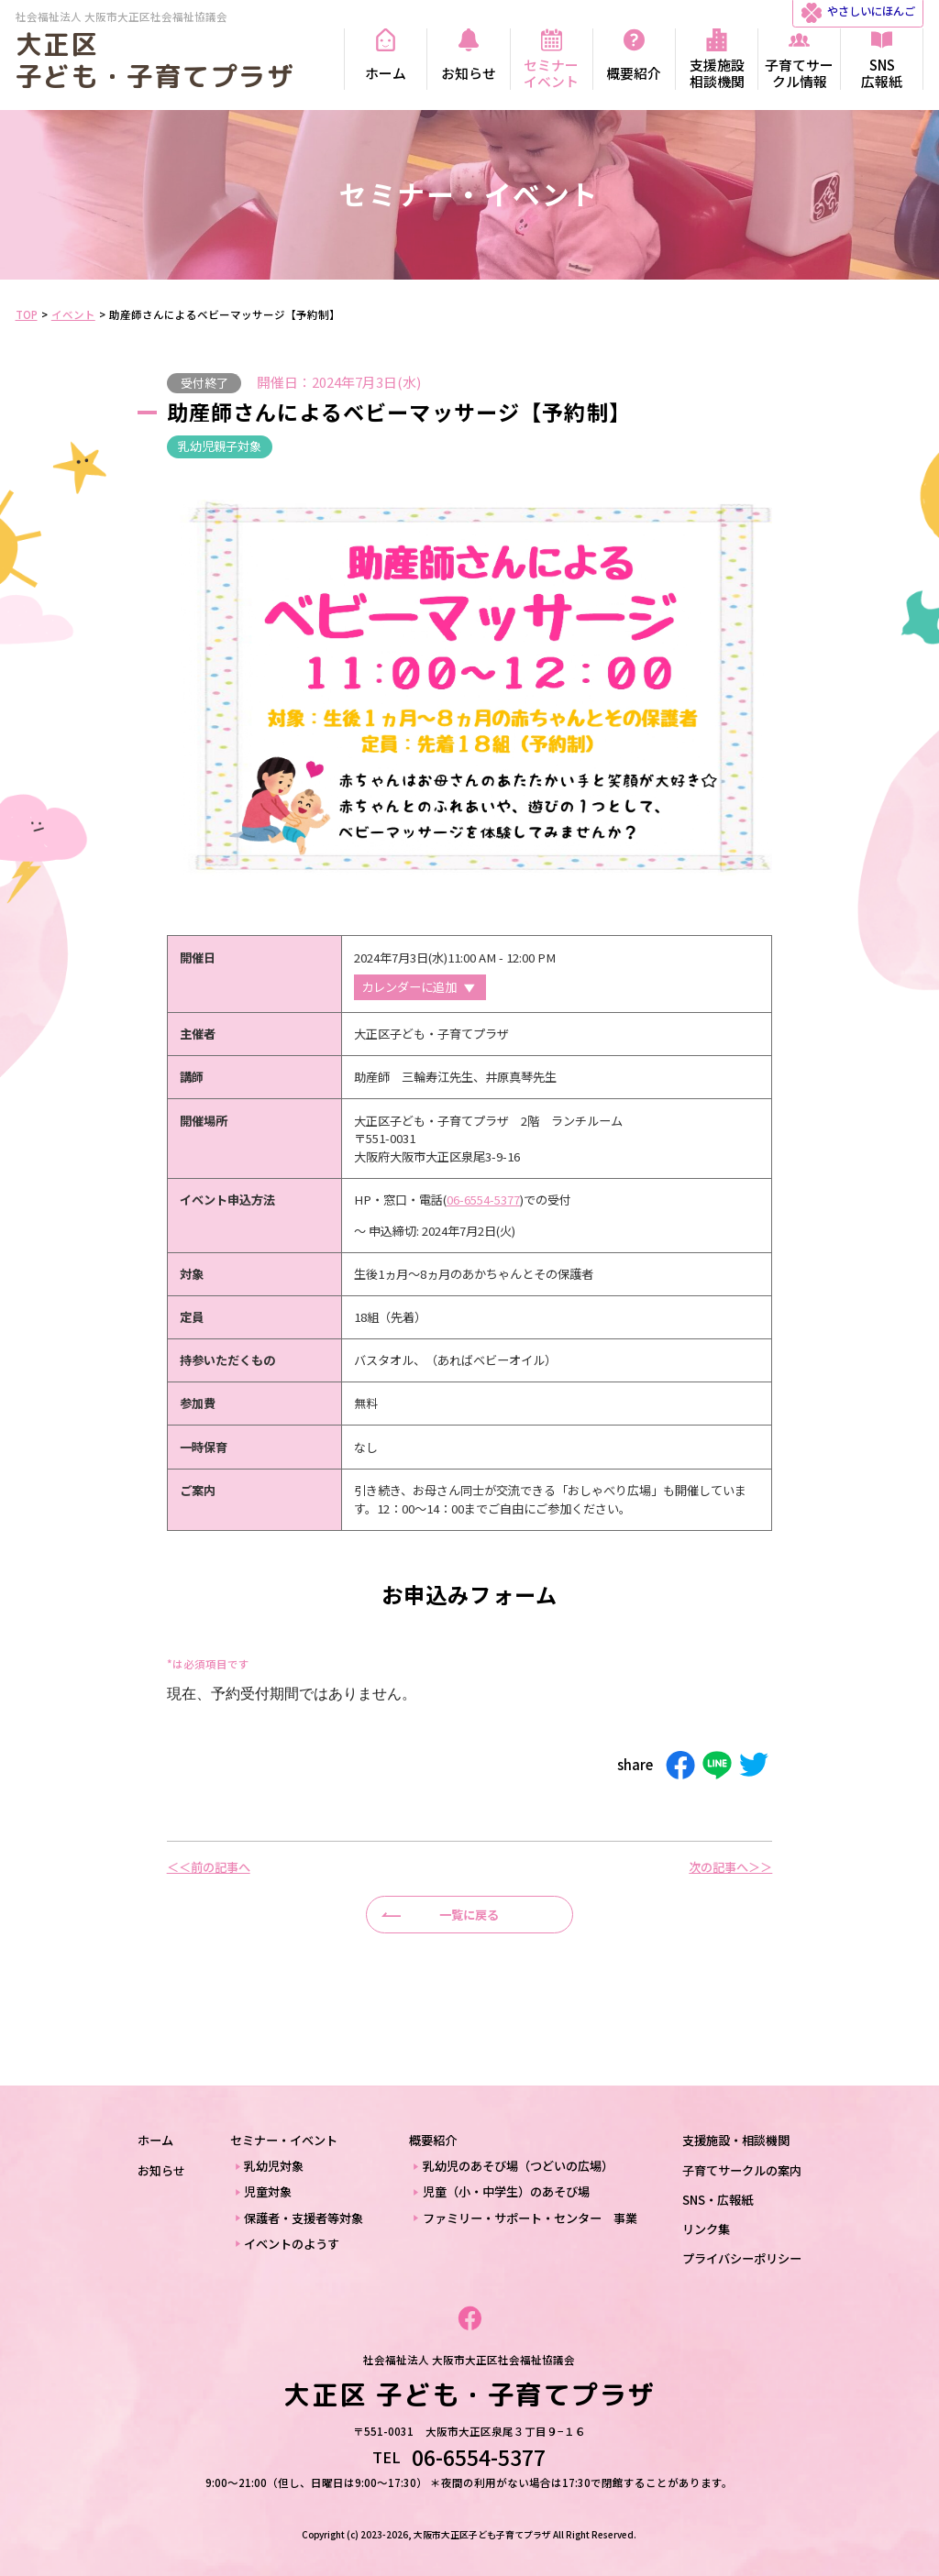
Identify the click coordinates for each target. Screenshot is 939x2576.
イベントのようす (291, 2243)
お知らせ (161, 2170)
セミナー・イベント (283, 2140)
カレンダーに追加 (409, 987)
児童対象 (268, 2191)
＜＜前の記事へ (208, 1867)
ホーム (155, 2140)
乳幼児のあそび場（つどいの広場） (518, 2165)
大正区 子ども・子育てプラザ (155, 60)
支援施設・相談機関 (736, 2140)
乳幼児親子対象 (219, 446)
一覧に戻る (469, 1914)
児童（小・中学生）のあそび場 (506, 2191)
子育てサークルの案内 (741, 2170)
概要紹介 (433, 2140)
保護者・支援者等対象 (303, 2218)
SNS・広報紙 (717, 2199)
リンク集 (706, 2229)
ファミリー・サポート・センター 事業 (530, 2218)
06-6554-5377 (483, 1199)
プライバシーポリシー (741, 2258)
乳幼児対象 (274, 2165)
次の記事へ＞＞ (730, 1867)
